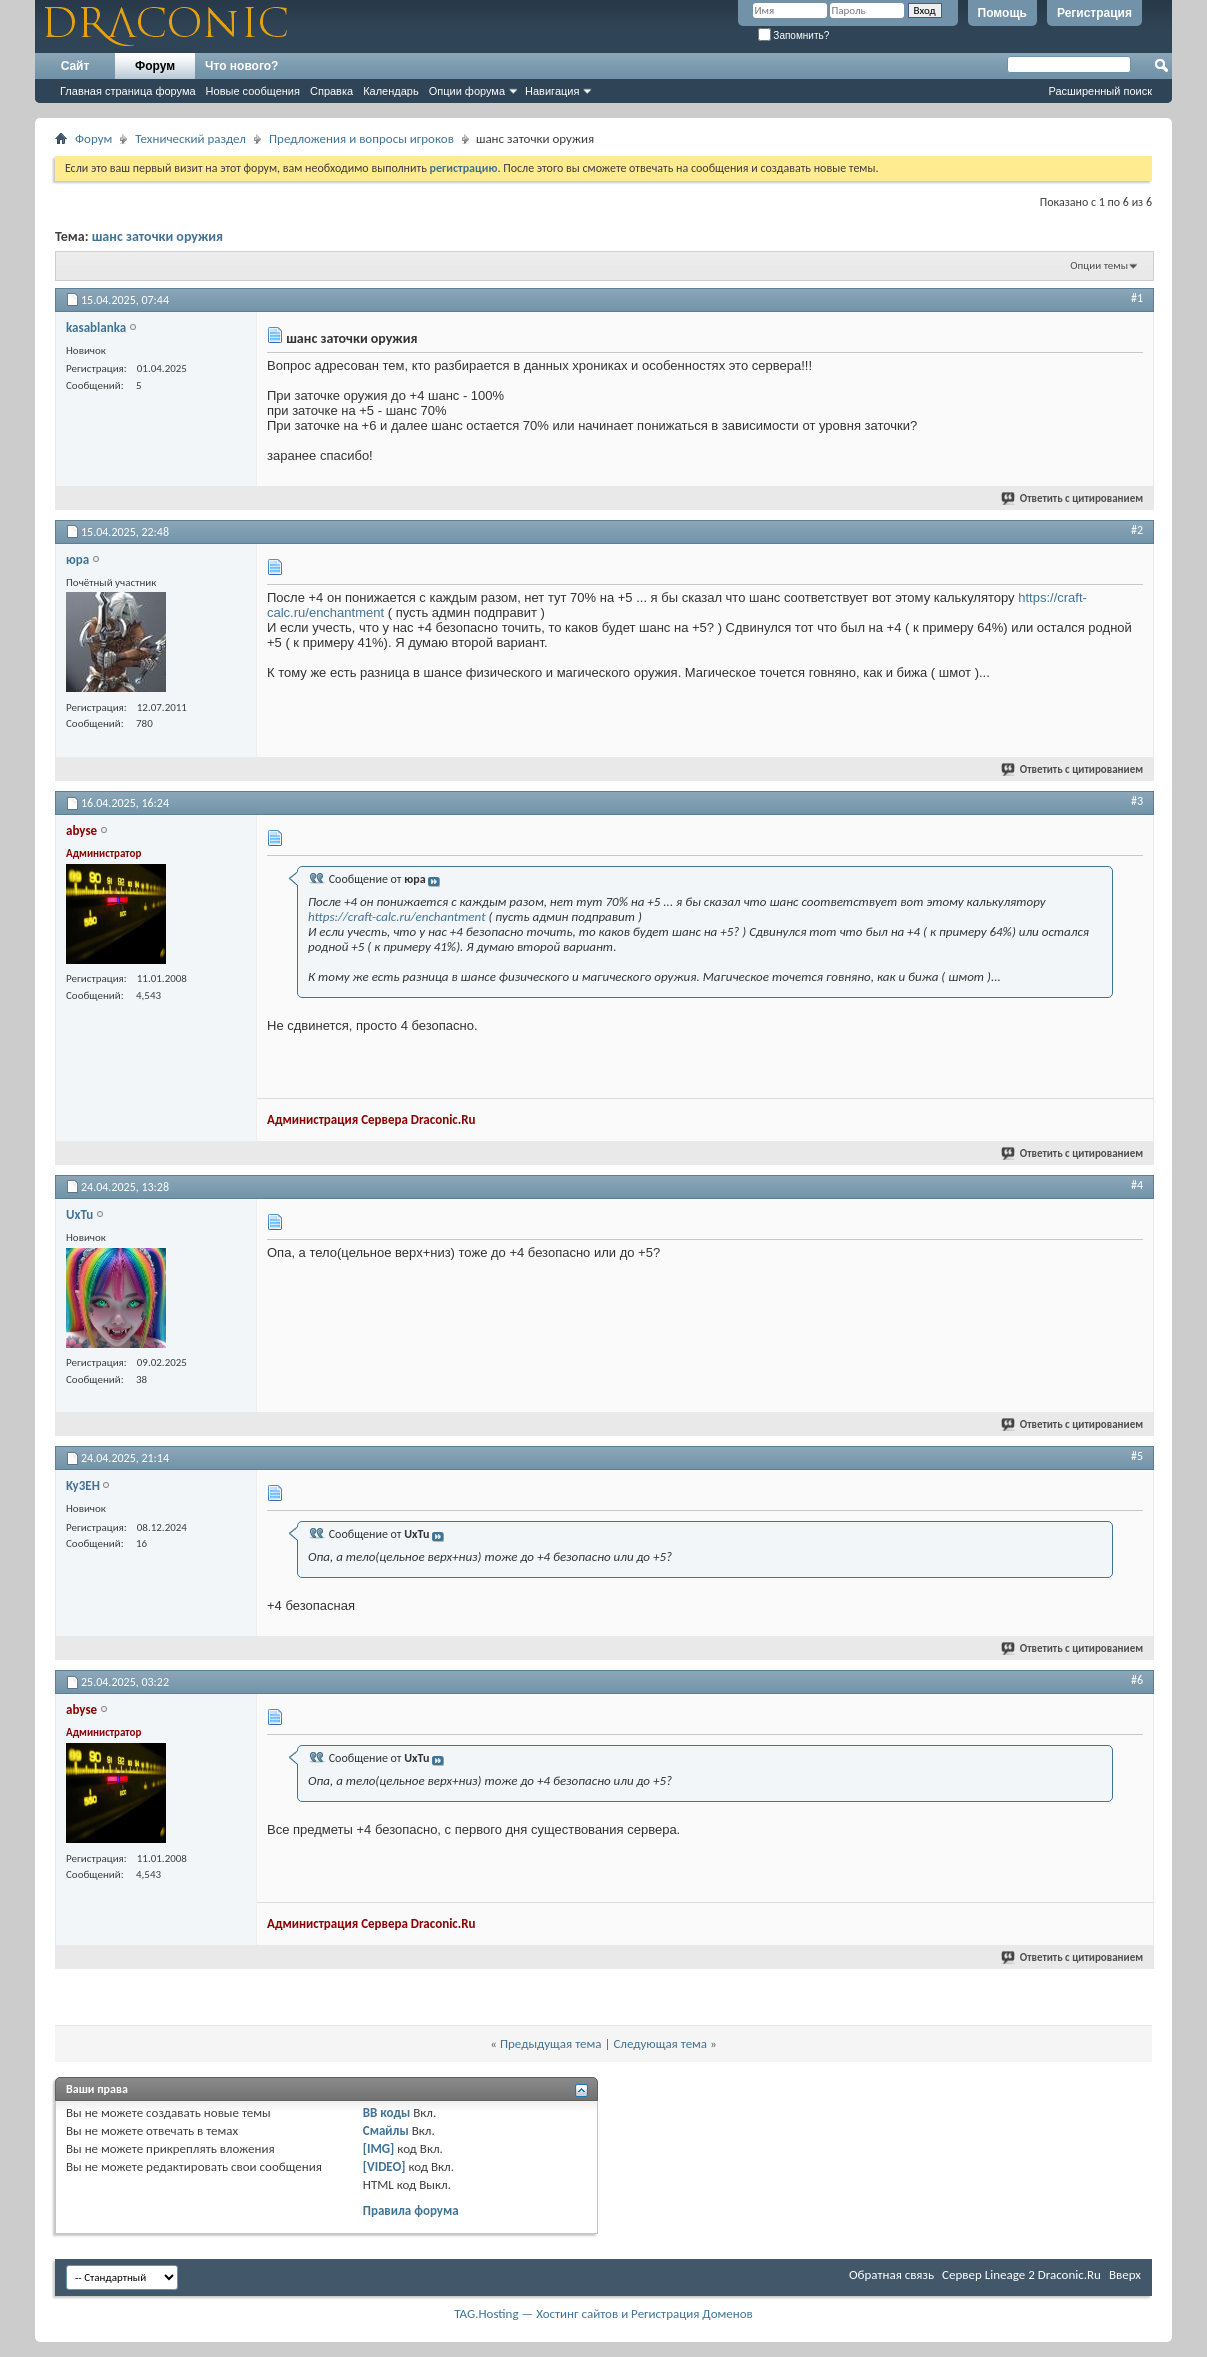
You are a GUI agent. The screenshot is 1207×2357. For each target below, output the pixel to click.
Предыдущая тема (551, 2043)
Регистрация (1094, 13)
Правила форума (411, 2210)
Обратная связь (891, 2274)
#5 (1137, 1456)
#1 (1137, 298)
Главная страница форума (128, 91)
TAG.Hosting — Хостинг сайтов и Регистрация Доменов (603, 2313)
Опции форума (467, 91)
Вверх (1125, 2274)
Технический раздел (190, 138)
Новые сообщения (253, 91)
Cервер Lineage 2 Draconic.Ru (1021, 2274)
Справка (331, 91)
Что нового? (241, 66)
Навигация (552, 91)
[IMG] (379, 2148)
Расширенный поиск (1100, 91)
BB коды (387, 2112)
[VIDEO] (384, 2166)
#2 (1137, 530)
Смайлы (386, 2130)
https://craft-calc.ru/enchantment (396, 916)
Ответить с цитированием (1073, 498)
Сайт (75, 66)
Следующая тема (660, 2043)
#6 (1137, 1680)
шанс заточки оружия (157, 236)
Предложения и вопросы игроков (361, 138)
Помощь (1002, 13)
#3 (1137, 801)
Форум (155, 66)
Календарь (391, 91)
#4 (1137, 1185)
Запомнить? (794, 35)
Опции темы (1099, 265)
